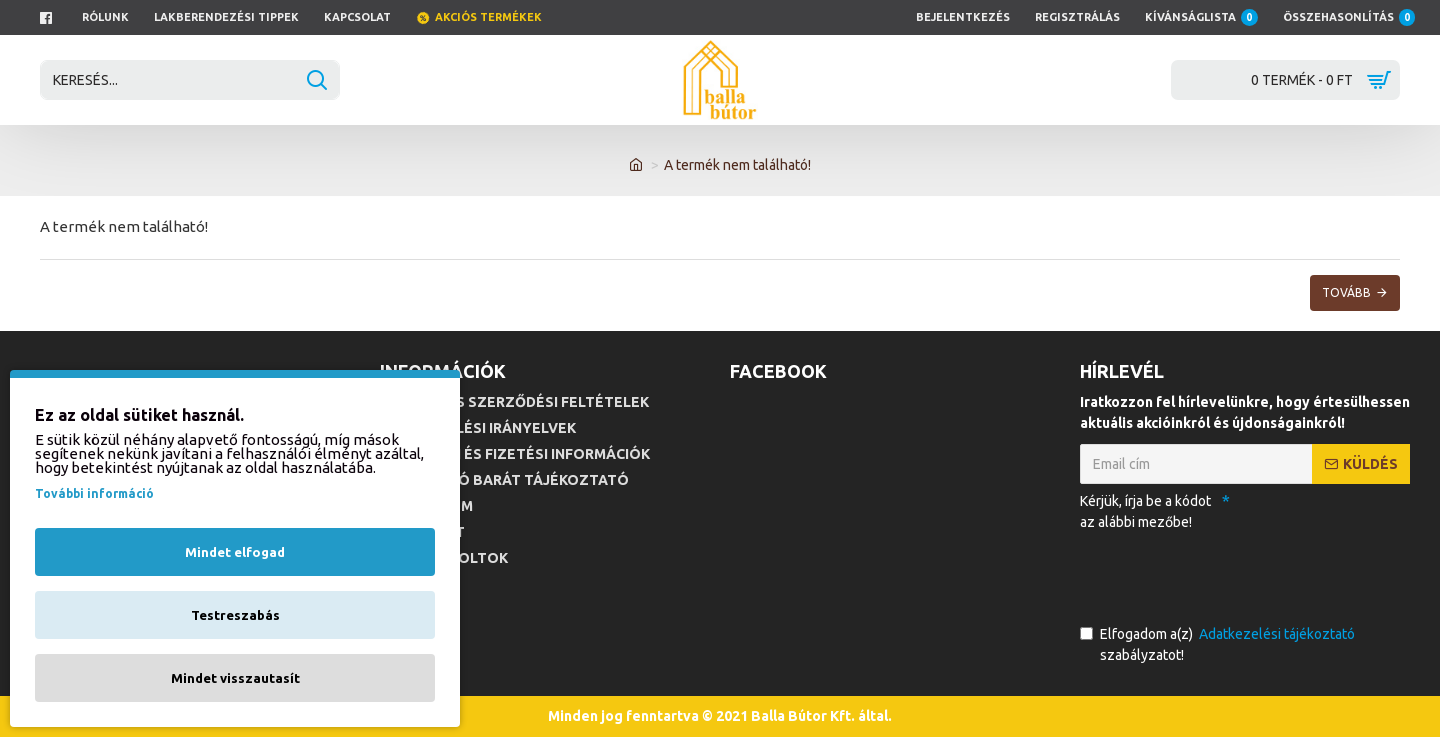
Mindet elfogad (235, 552)
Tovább (1346, 292)
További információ (94, 493)
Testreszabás (235, 615)
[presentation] (1220, 574)
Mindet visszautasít (235, 678)
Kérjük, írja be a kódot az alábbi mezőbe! (1145, 511)
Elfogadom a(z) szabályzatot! (1219, 643)
